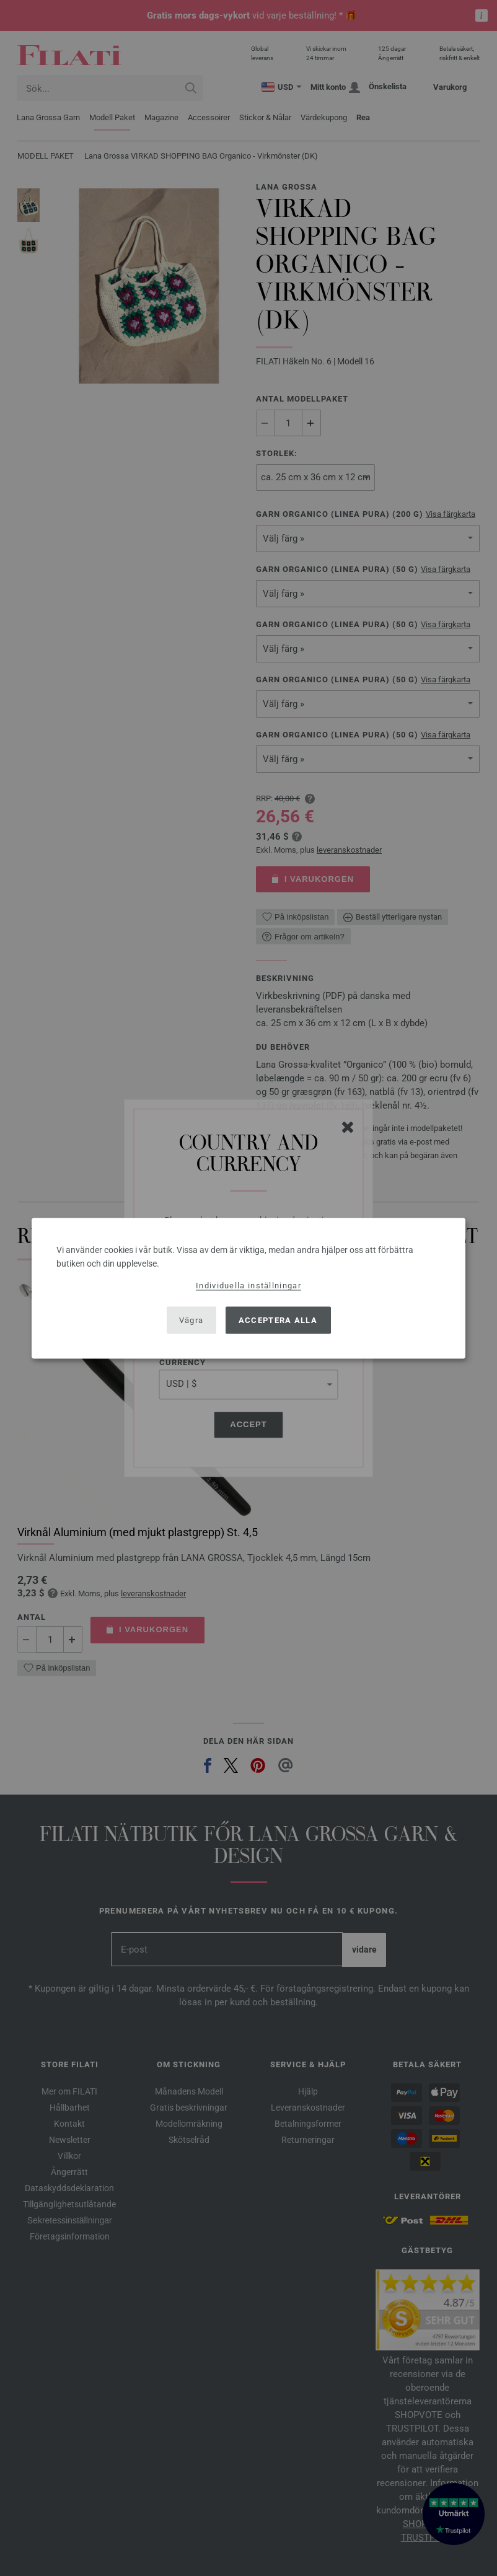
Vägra (191, 1320)
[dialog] (248, 1288)
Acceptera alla (278, 1320)
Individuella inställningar (248, 1285)
